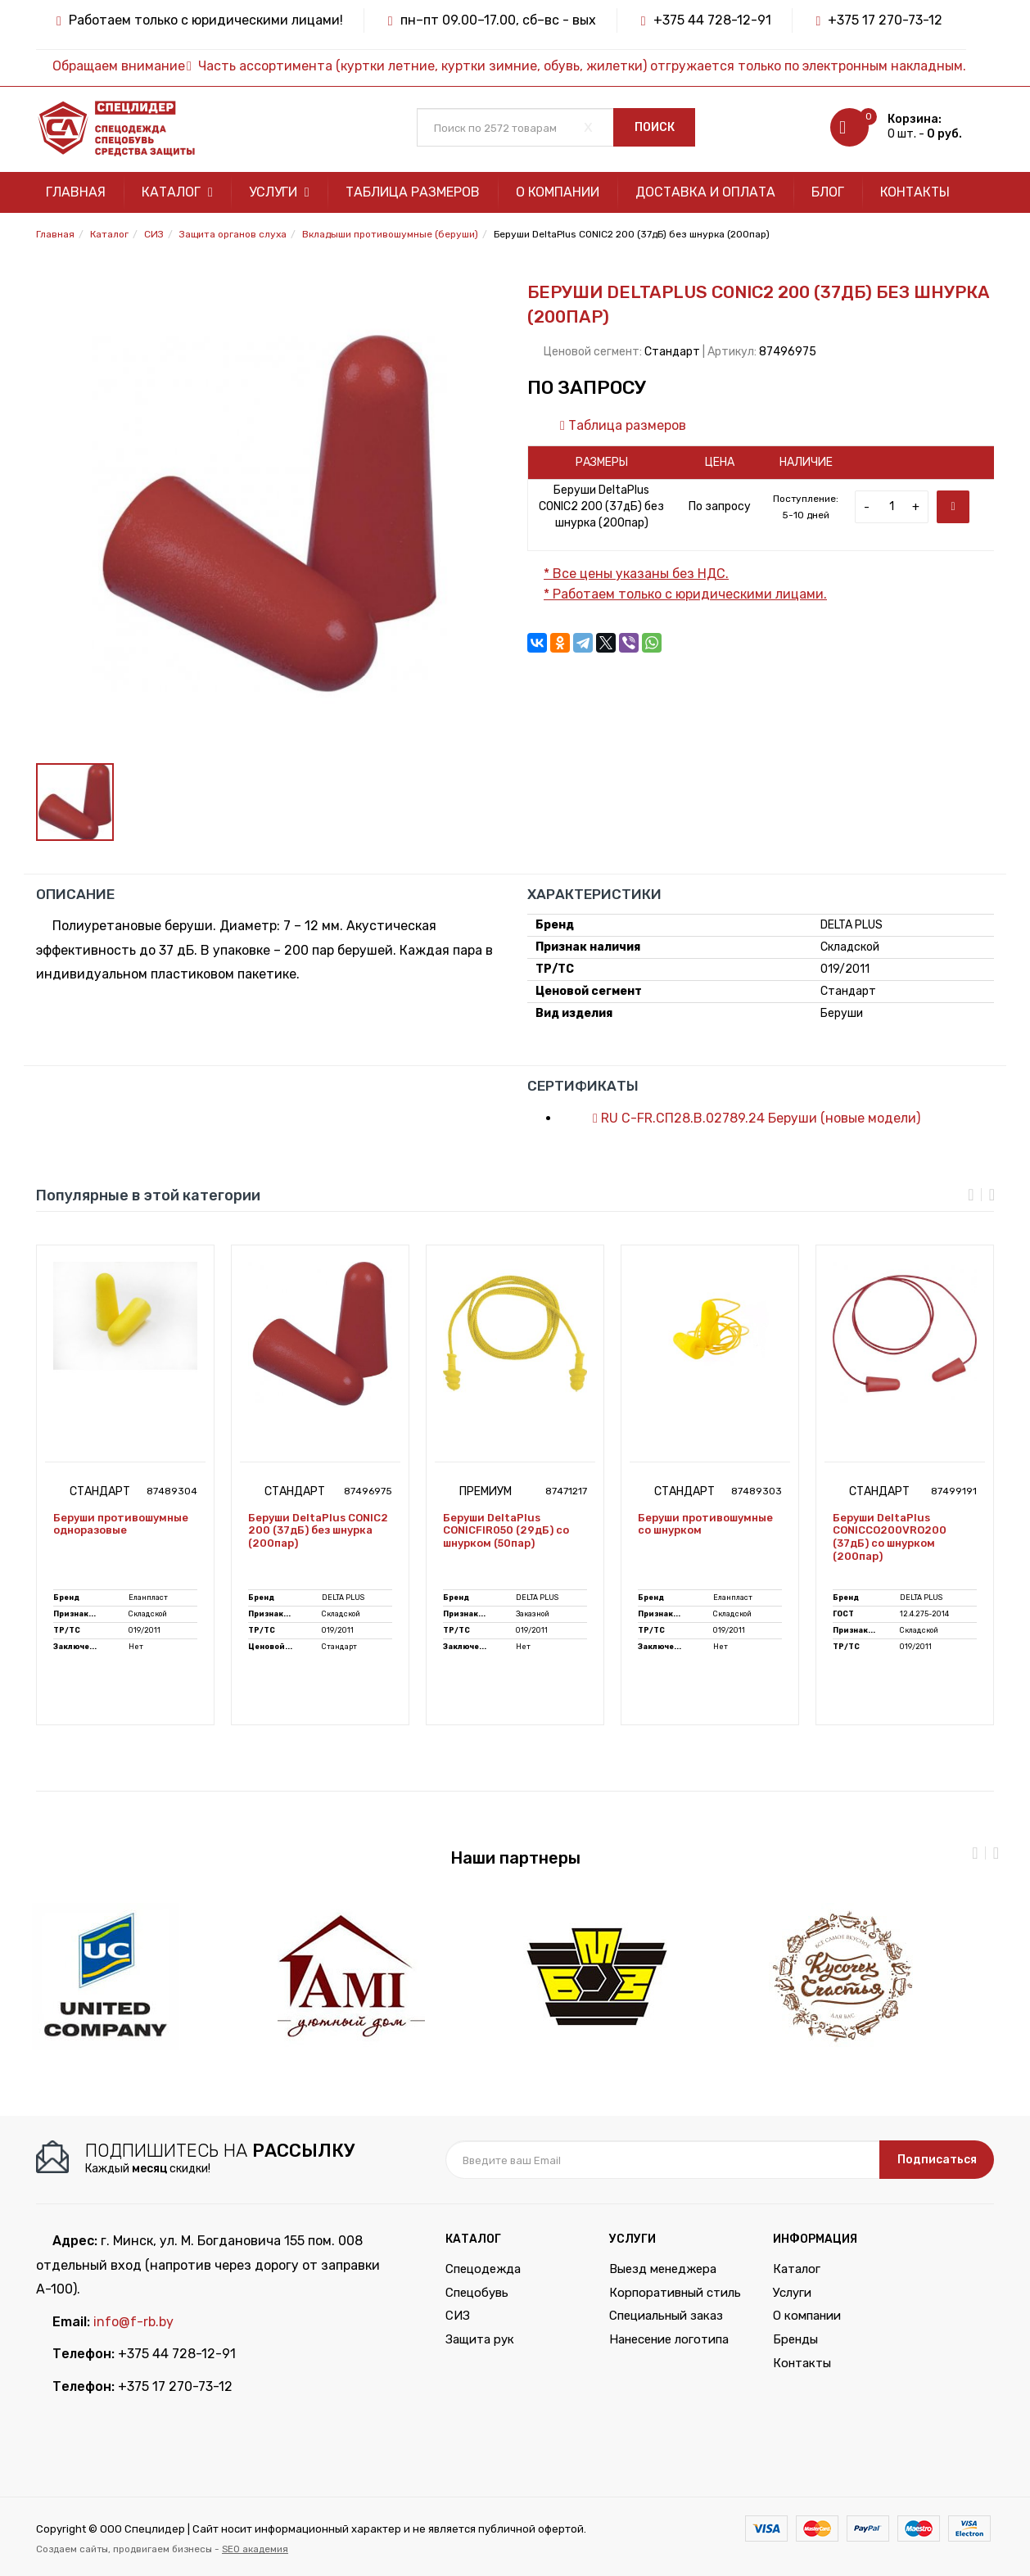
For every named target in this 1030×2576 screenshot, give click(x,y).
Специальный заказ (666, 2315)
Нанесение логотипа (669, 2339)
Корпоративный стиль (675, 2292)
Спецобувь (476, 2292)
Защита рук (479, 2339)
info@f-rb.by (133, 2322)
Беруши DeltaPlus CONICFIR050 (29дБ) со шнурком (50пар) (506, 1530)
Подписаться (937, 2160)
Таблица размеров (413, 192)
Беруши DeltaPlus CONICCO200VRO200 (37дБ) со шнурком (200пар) (889, 1537)
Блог (827, 192)
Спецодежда (483, 2269)
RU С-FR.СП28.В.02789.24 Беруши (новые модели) (748, 1118)
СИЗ (457, 2315)
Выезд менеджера (662, 2269)
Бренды (795, 2339)
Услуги (279, 192)
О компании (557, 192)
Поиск (655, 127)
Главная (76, 192)
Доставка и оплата (705, 192)
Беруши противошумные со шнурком (705, 1524)
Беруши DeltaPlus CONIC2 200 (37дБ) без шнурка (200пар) (318, 1530)
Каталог (177, 192)
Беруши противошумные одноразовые (120, 1524)
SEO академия (255, 2549)
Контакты (915, 192)
